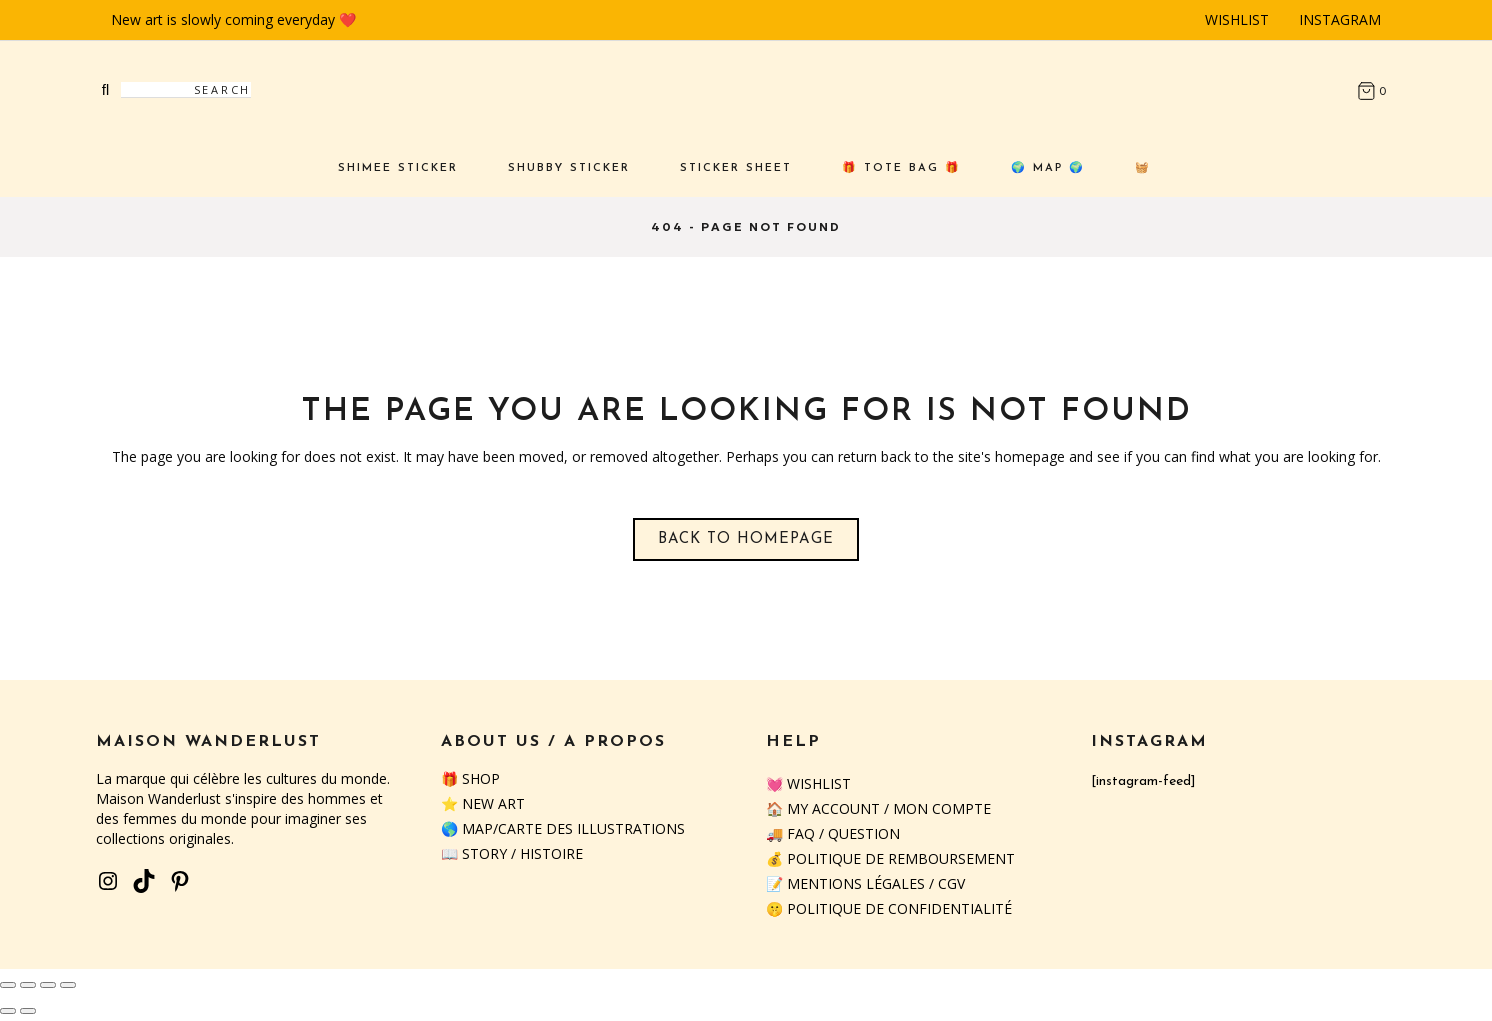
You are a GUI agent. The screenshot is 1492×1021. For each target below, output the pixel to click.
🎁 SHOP (470, 778)
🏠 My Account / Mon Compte (878, 808)
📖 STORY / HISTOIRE (512, 853)
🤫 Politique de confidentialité (889, 908)
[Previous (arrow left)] (8, 1011)
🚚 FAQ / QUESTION (833, 833)
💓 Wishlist (808, 783)
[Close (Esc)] (68, 985)
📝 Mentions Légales (845, 883)
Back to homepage (746, 539)
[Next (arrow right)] (28, 1011)
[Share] (48, 985)
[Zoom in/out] (8, 985)
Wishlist (1237, 19)
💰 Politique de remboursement (890, 858)
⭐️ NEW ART (483, 803)
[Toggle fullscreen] (28, 985)
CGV (951, 883)
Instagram (1340, 19)
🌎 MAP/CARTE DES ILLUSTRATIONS (563, 828)
